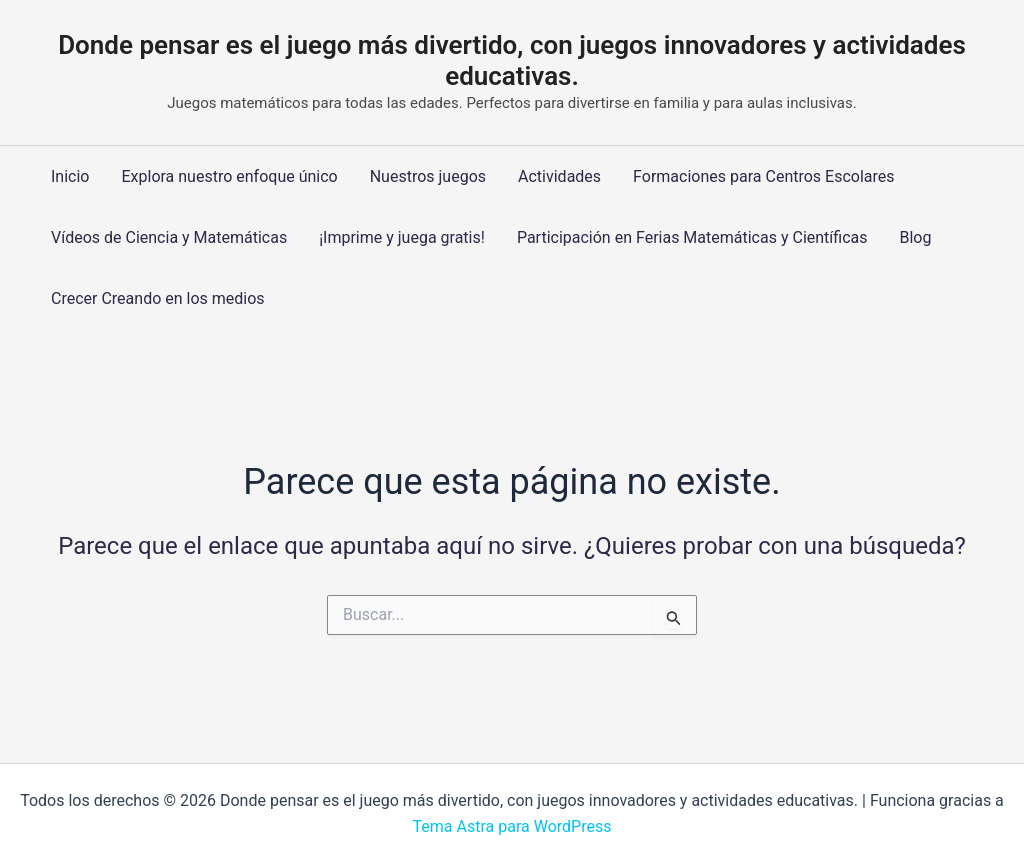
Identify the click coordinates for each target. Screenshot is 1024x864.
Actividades (559, 176)
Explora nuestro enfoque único (229, 176)
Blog (915, 237)
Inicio (70, 176)
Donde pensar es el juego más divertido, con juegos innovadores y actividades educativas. (512, 60)
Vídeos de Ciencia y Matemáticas (169, 237)
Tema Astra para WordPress (512, 826)
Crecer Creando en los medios (158, 298)
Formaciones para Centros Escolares (763, 176)
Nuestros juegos (428, 176)
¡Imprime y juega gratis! (402, 237)
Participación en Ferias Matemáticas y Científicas (692, 237)
